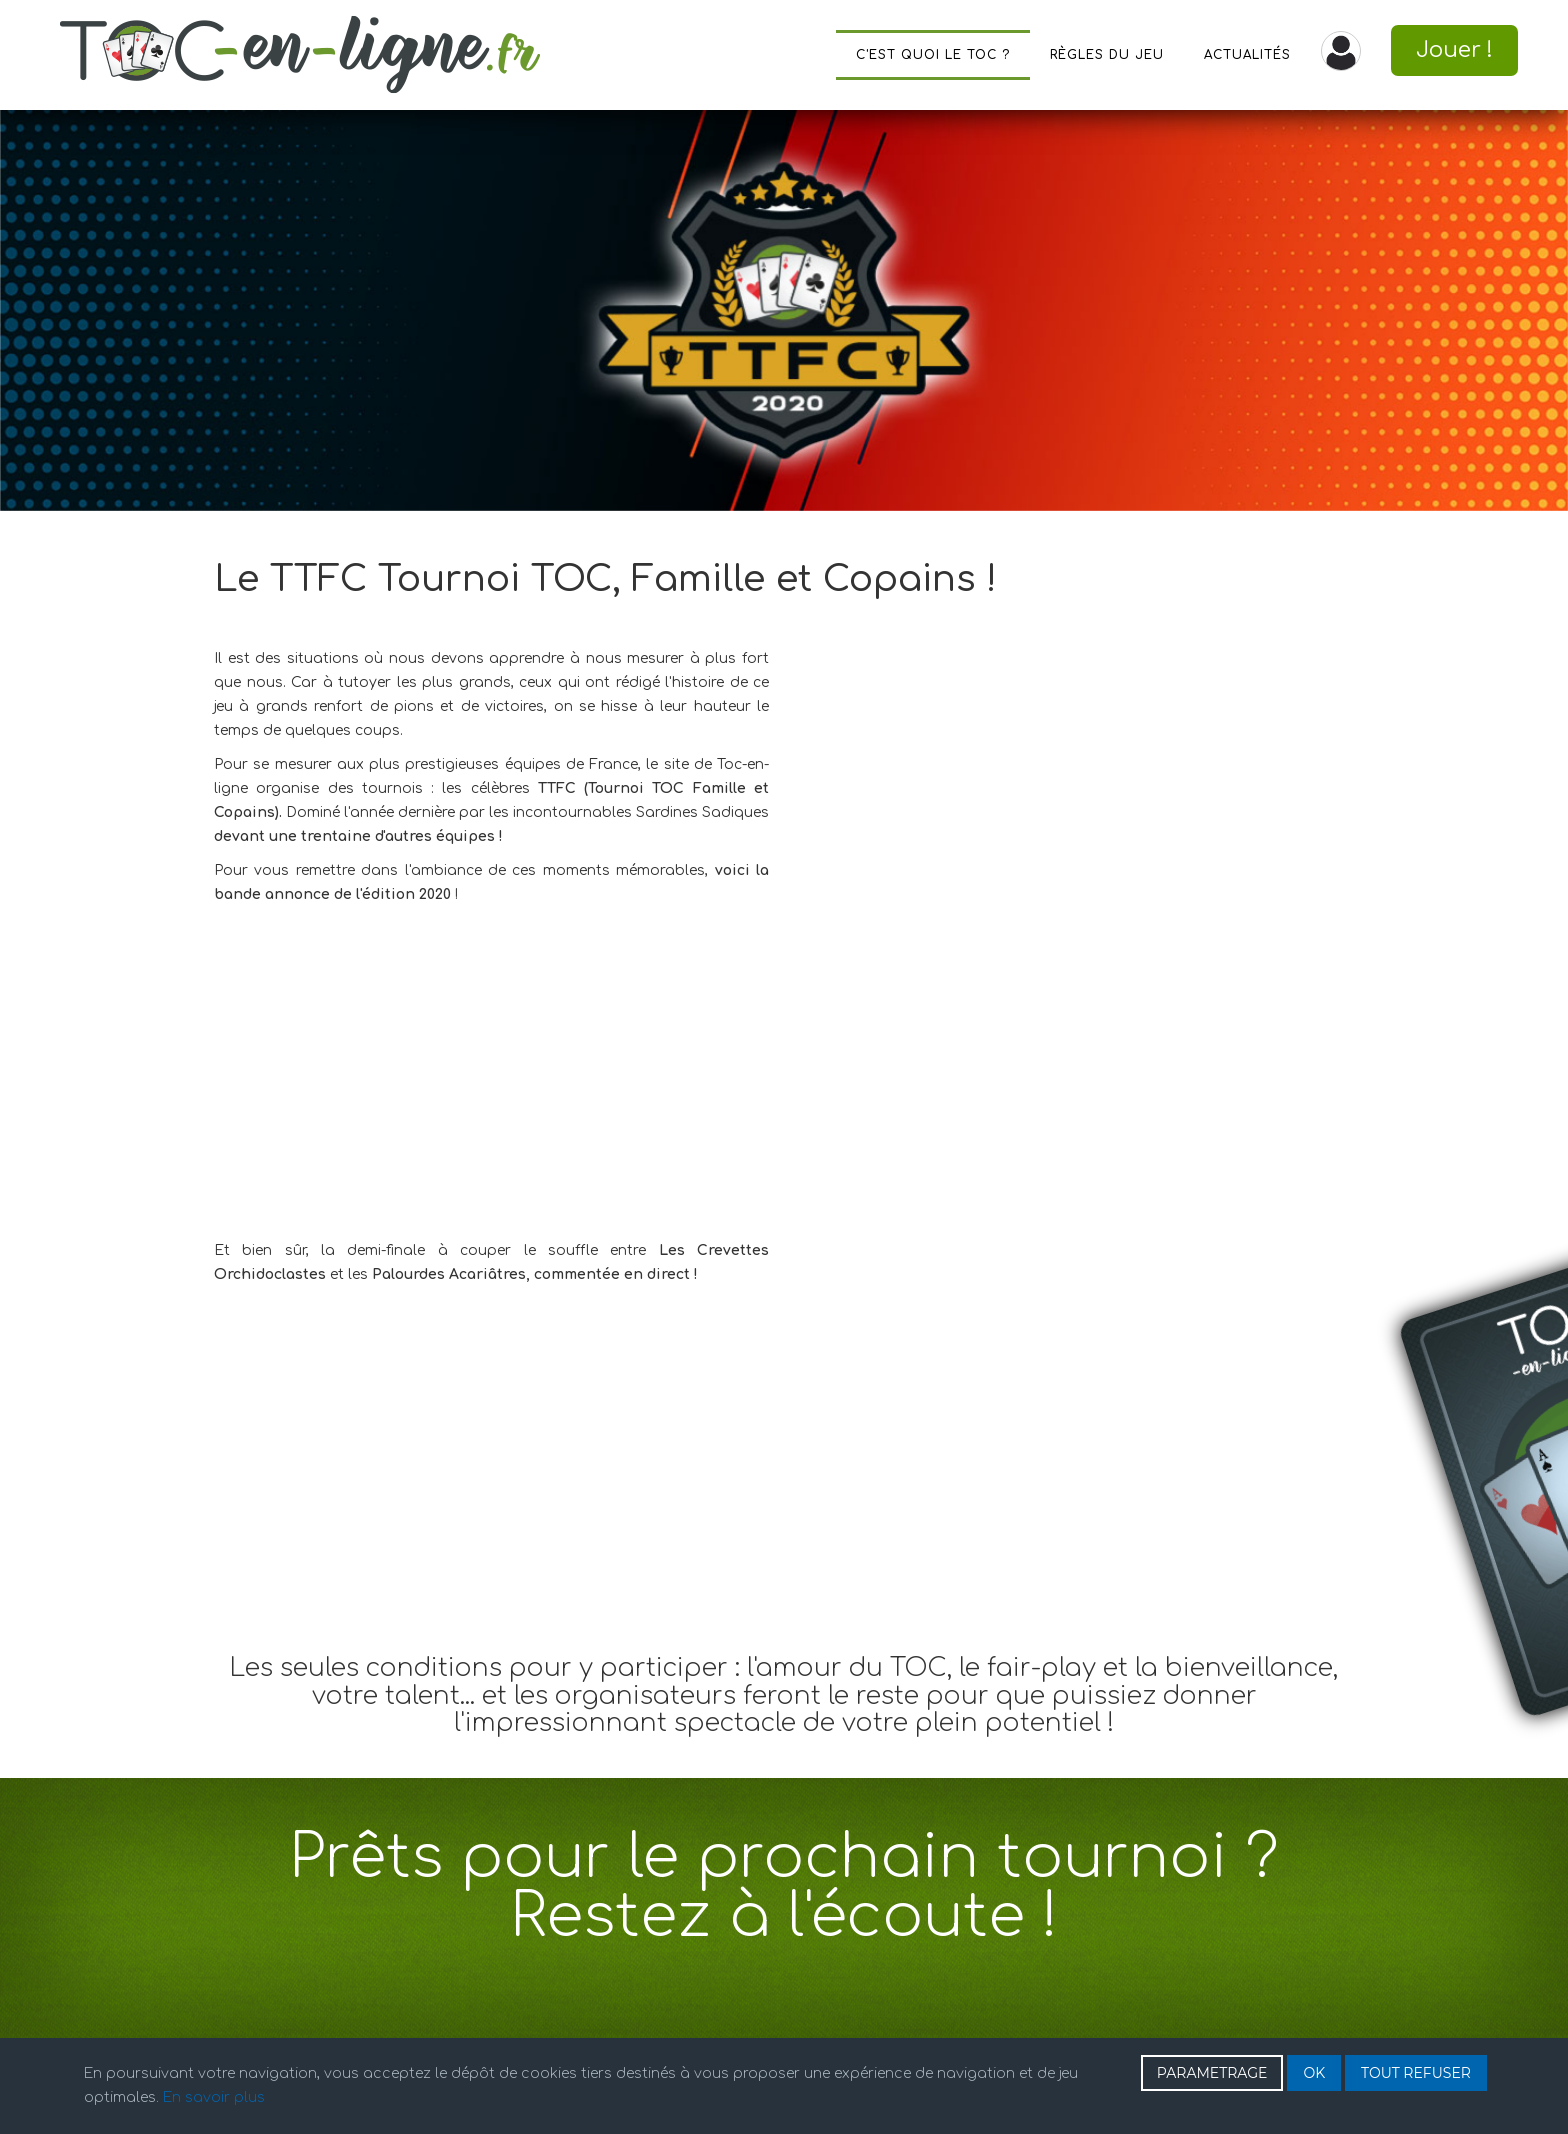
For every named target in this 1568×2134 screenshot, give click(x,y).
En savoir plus (214, 2097)
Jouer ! (1454, 50)
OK (1314, 2073)
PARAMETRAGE (1212, 2073)
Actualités (1247, 55)
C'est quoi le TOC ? (933, 55)
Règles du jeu (1107, 55)
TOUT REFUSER (1416, 2073)
